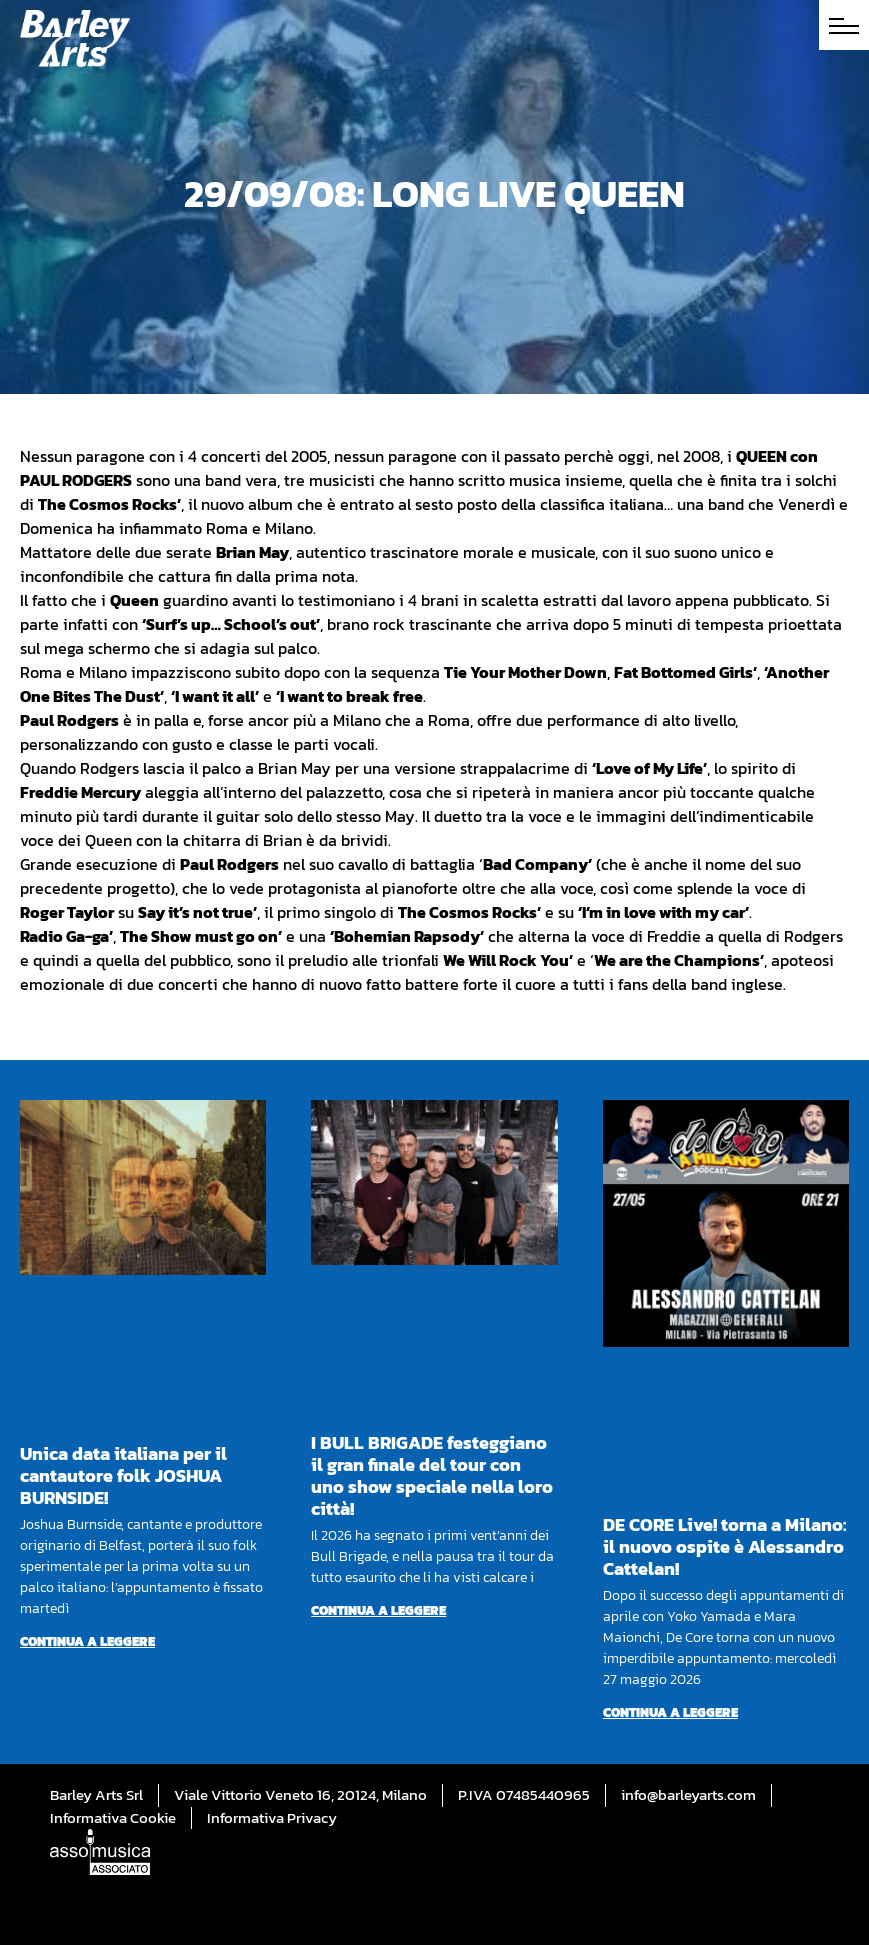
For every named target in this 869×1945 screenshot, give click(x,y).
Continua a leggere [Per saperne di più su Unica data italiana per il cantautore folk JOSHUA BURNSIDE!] (87, 1641)
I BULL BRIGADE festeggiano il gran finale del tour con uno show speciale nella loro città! (432, 1475)
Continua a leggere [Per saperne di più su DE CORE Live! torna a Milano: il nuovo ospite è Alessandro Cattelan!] (670, 1712)
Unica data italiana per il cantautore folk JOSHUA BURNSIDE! (123, 1475)
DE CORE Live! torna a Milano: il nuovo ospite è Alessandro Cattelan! (725, 1546)
